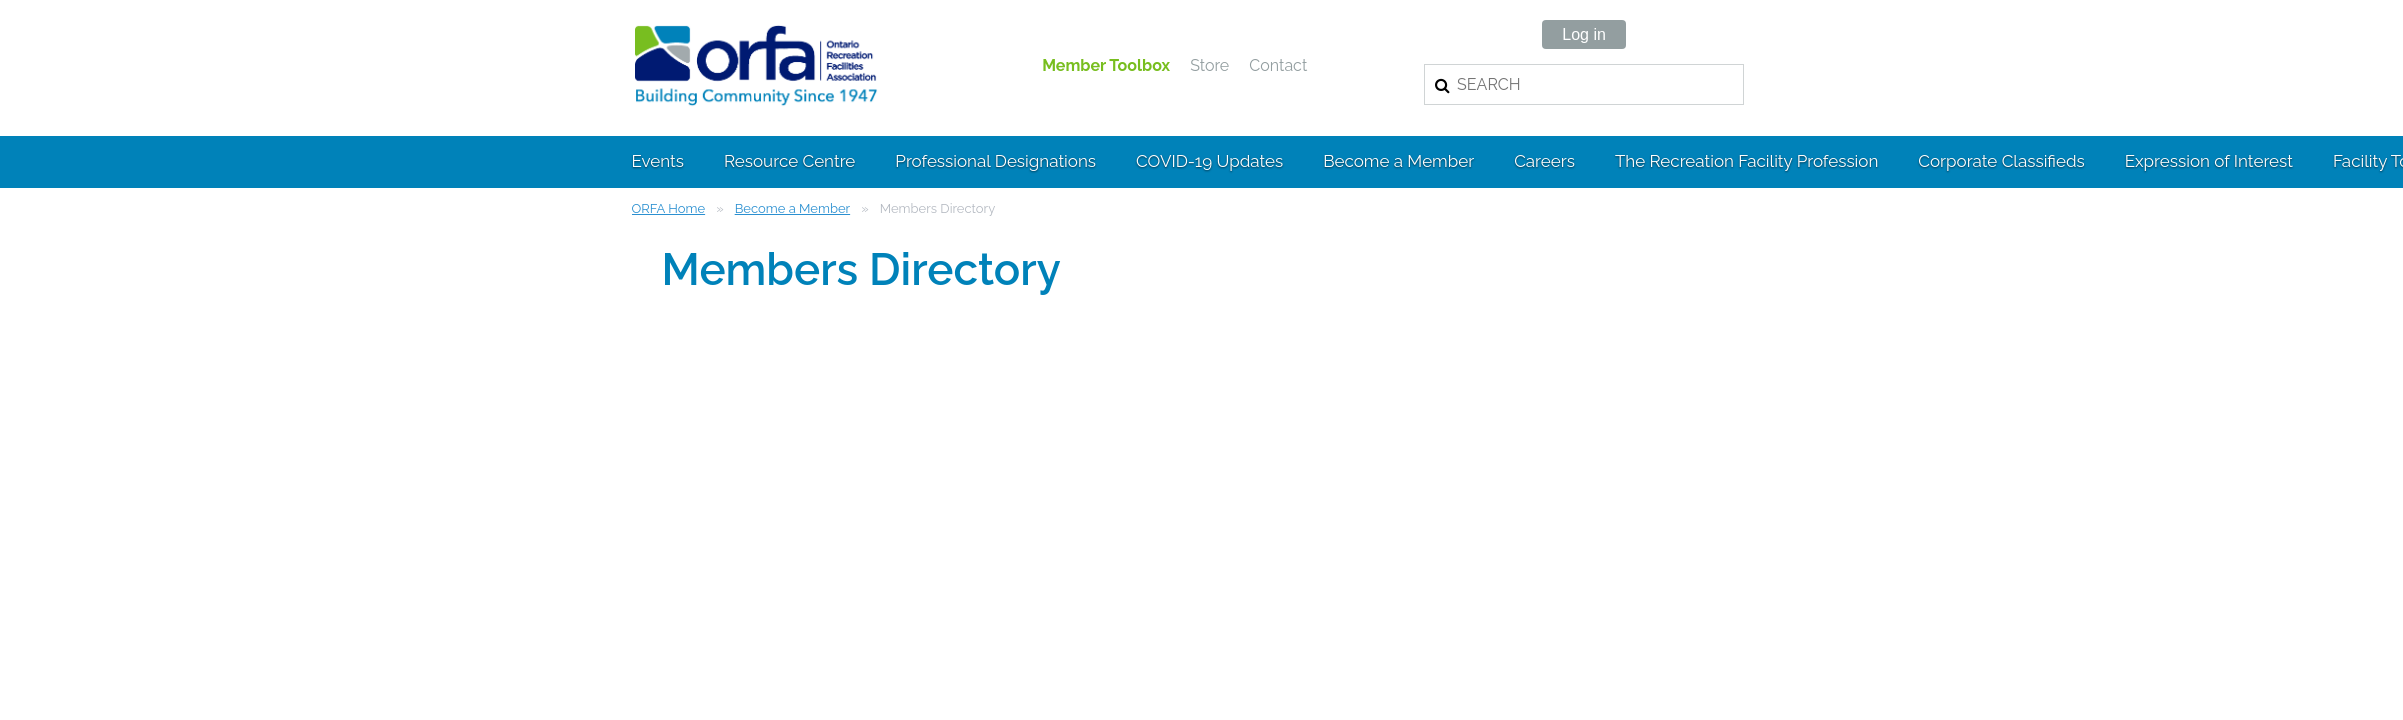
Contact (1278, 65)
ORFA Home (669, 208)
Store (1209, 65)
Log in (1584, 34)
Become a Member (792, 208)
